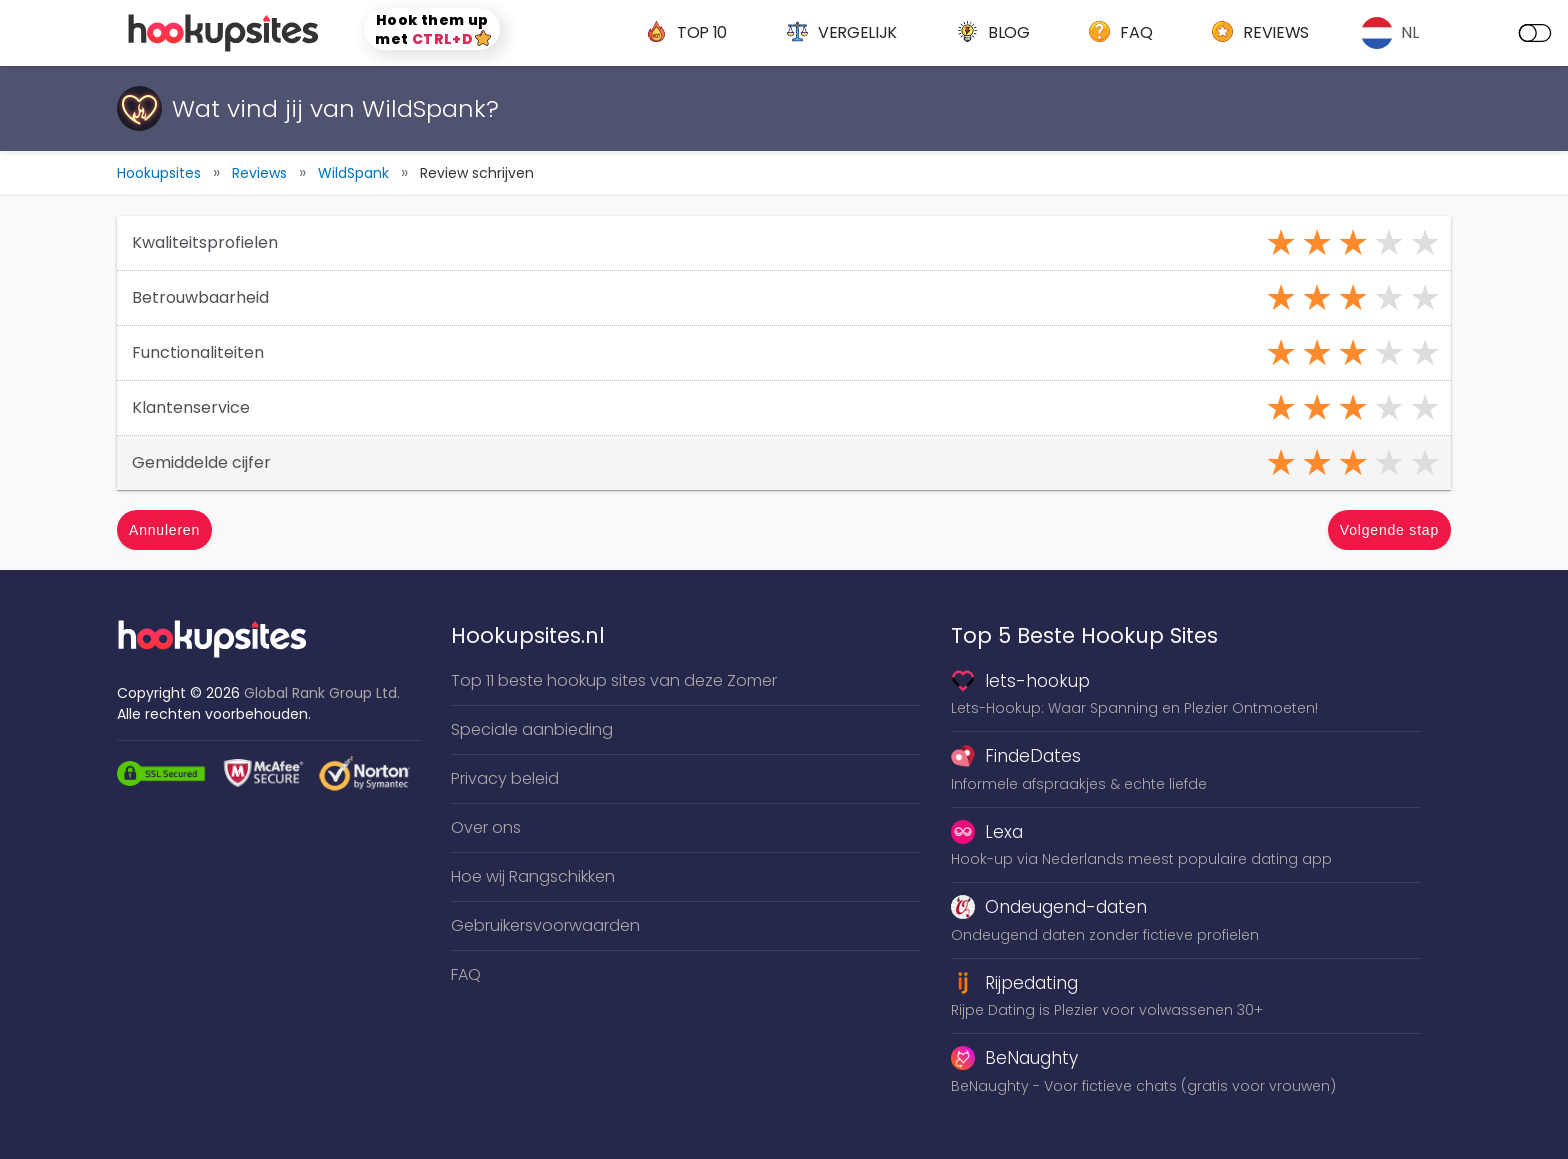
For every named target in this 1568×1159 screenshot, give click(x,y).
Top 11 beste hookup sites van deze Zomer (614, 680)
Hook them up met (433, 29)
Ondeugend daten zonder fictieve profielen (1105, 935)
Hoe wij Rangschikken (533, 876)
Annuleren (164, 530)
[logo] (225, 33)
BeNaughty (1014, 1058)
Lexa (987, 832)
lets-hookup (1020, 681)
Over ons (486, 827)
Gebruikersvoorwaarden (545, 925)
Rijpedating (1014, 983)
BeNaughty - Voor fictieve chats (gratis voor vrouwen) (1143, 1086)
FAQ (466, 974)
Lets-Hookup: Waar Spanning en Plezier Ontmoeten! (1134, 708)
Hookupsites (159, 173)
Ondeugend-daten (1049, 907)
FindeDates (1016, 756)
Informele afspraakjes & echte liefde (1079, 784)
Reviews (259, 173)
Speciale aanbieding (532, 729)
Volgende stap (1389, 530)
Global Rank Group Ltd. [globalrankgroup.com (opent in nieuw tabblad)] (322, 693)
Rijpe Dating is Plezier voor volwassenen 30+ (1107, 1010)
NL (1410, 32)
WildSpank (353, 173)
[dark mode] (1535, 33)
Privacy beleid (505, 778)
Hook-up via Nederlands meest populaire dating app (1141, 859)
